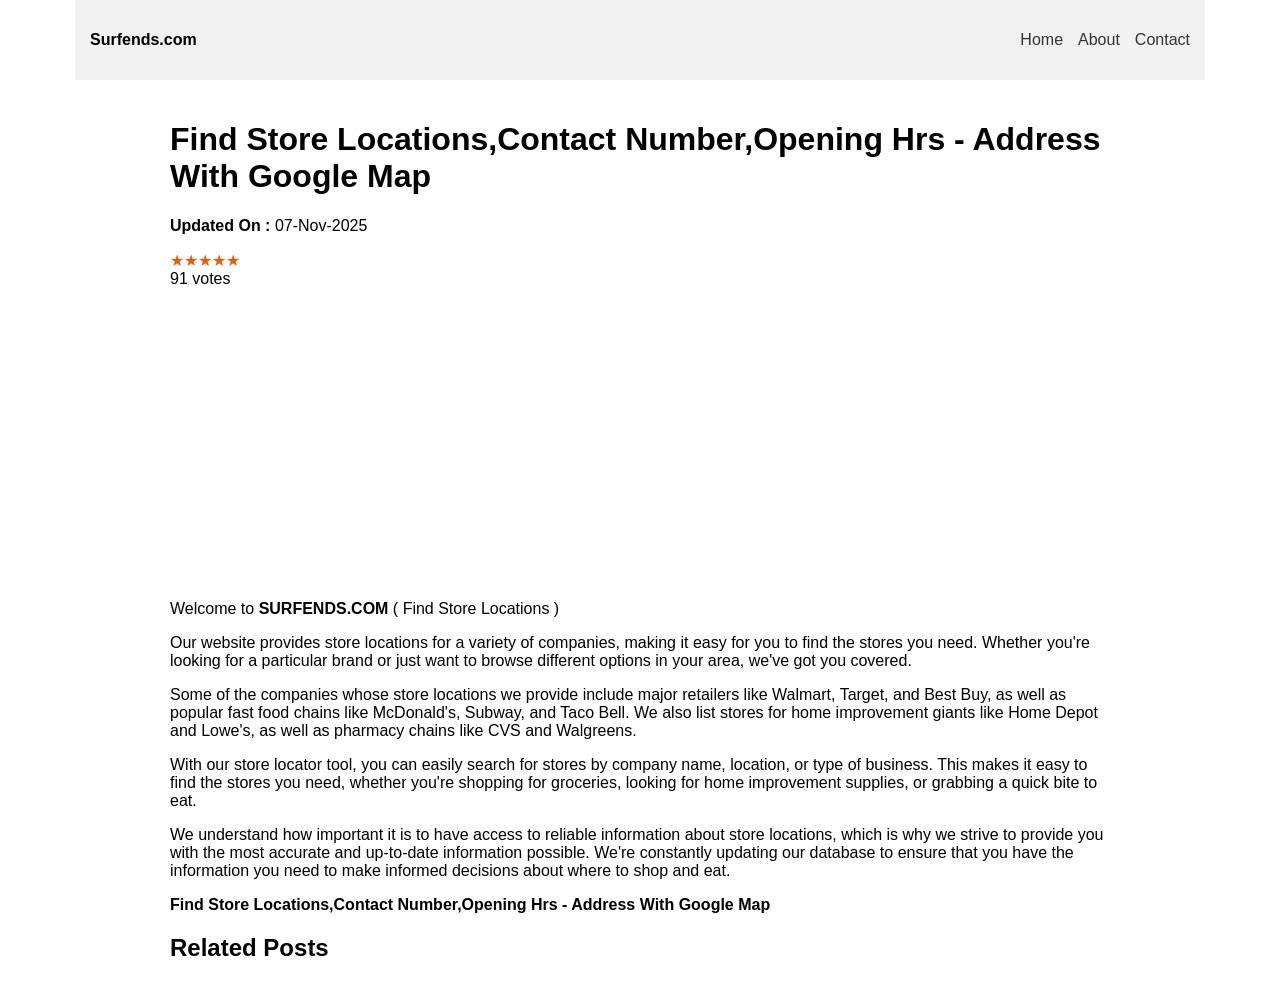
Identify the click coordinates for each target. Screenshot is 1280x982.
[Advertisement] (640, 444)
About (1099, 39)
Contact (1162, 39)
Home (1041, 39)
